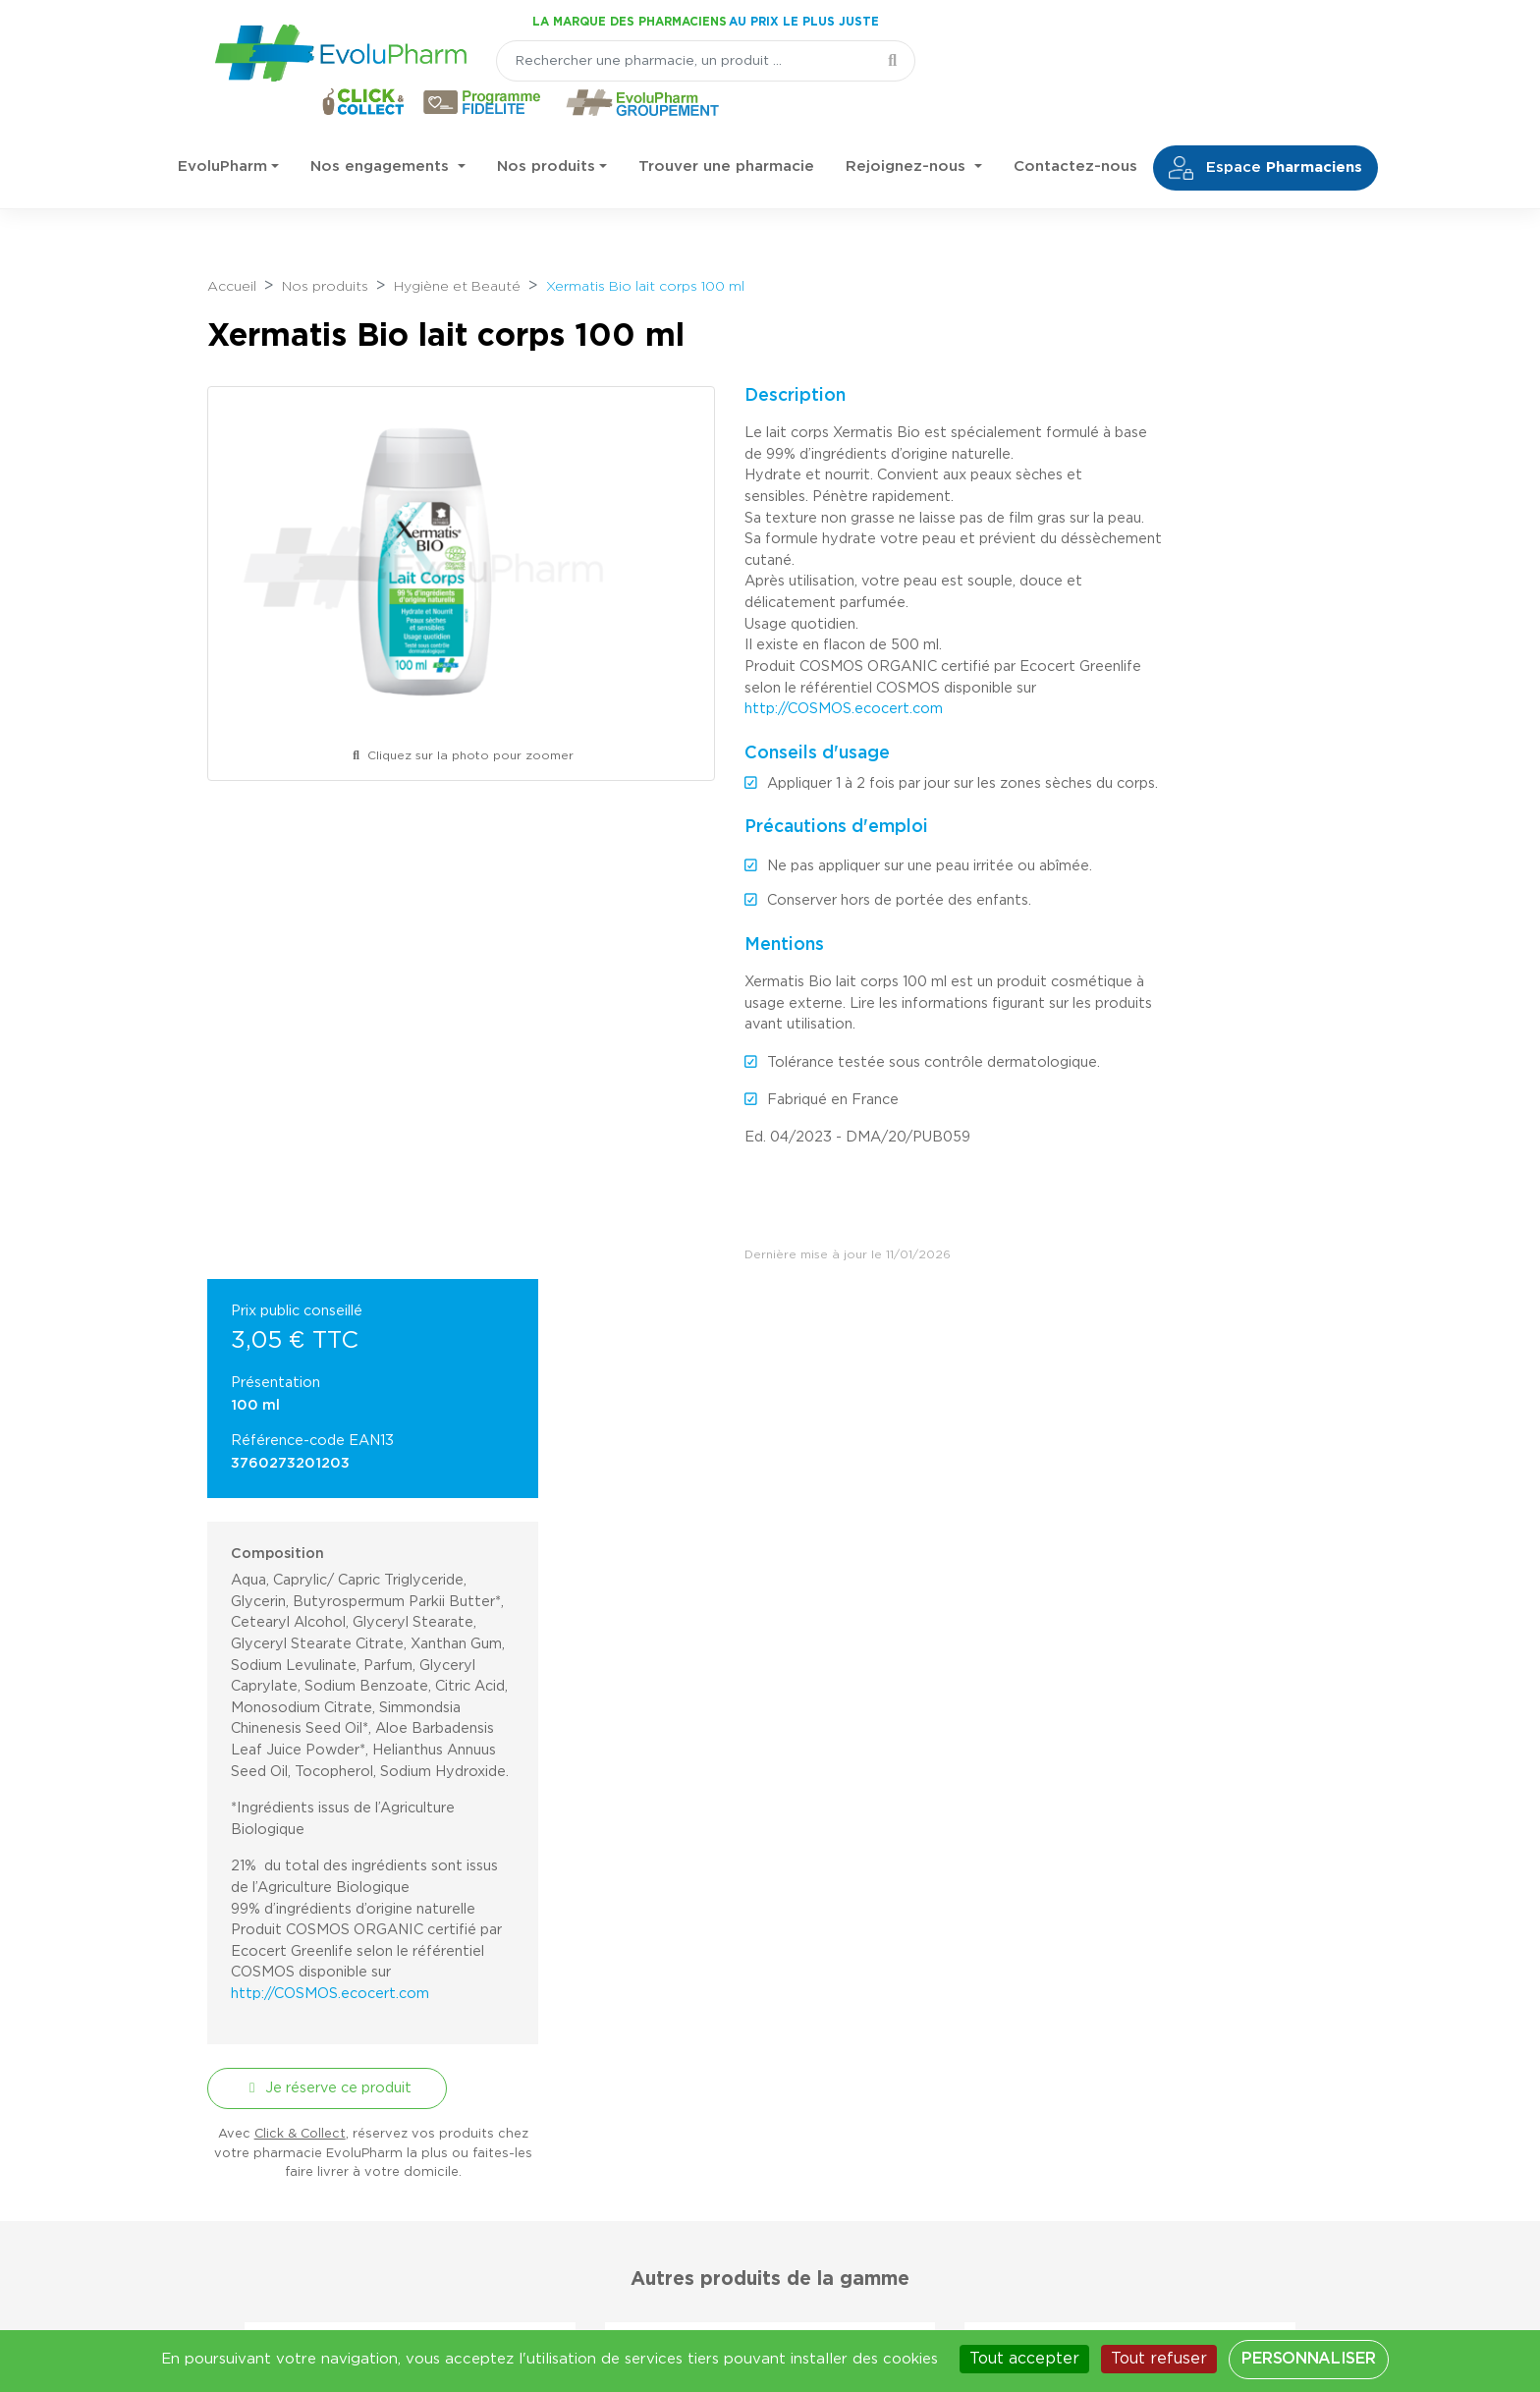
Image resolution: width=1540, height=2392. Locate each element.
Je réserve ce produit (1184, 1281)
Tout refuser (1159, 2358)
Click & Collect (1163, 1327)
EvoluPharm (222, 127)
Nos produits (546, 127)
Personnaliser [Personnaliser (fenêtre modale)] (1308, 2358)
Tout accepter (1024, 2358)
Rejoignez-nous (908, 127)
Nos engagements (382, 127)
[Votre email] (718, 1955)
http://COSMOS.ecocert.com (814, 667)
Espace (1265, 128)
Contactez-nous (1075, 127)
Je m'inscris (890, 1956)
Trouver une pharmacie (726, 127)
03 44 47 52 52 (310, 2193)
